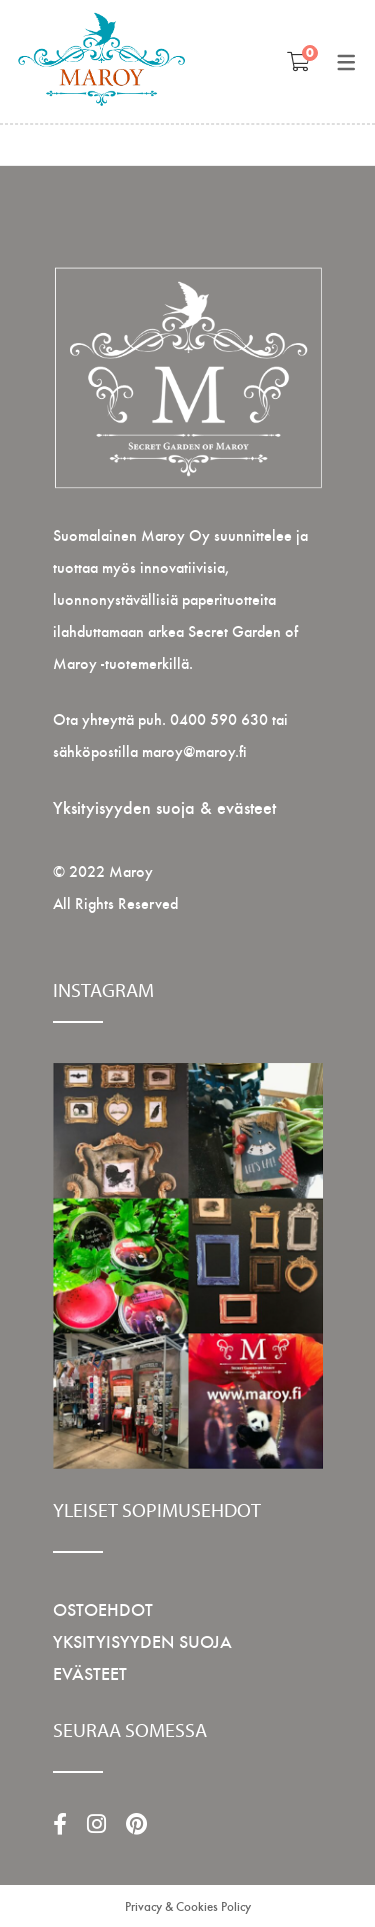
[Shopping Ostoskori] (298, 61)
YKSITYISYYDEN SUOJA (142, 1640)
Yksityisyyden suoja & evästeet (164, 806)
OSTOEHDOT (103, 1608)
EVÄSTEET (90, 1672)
